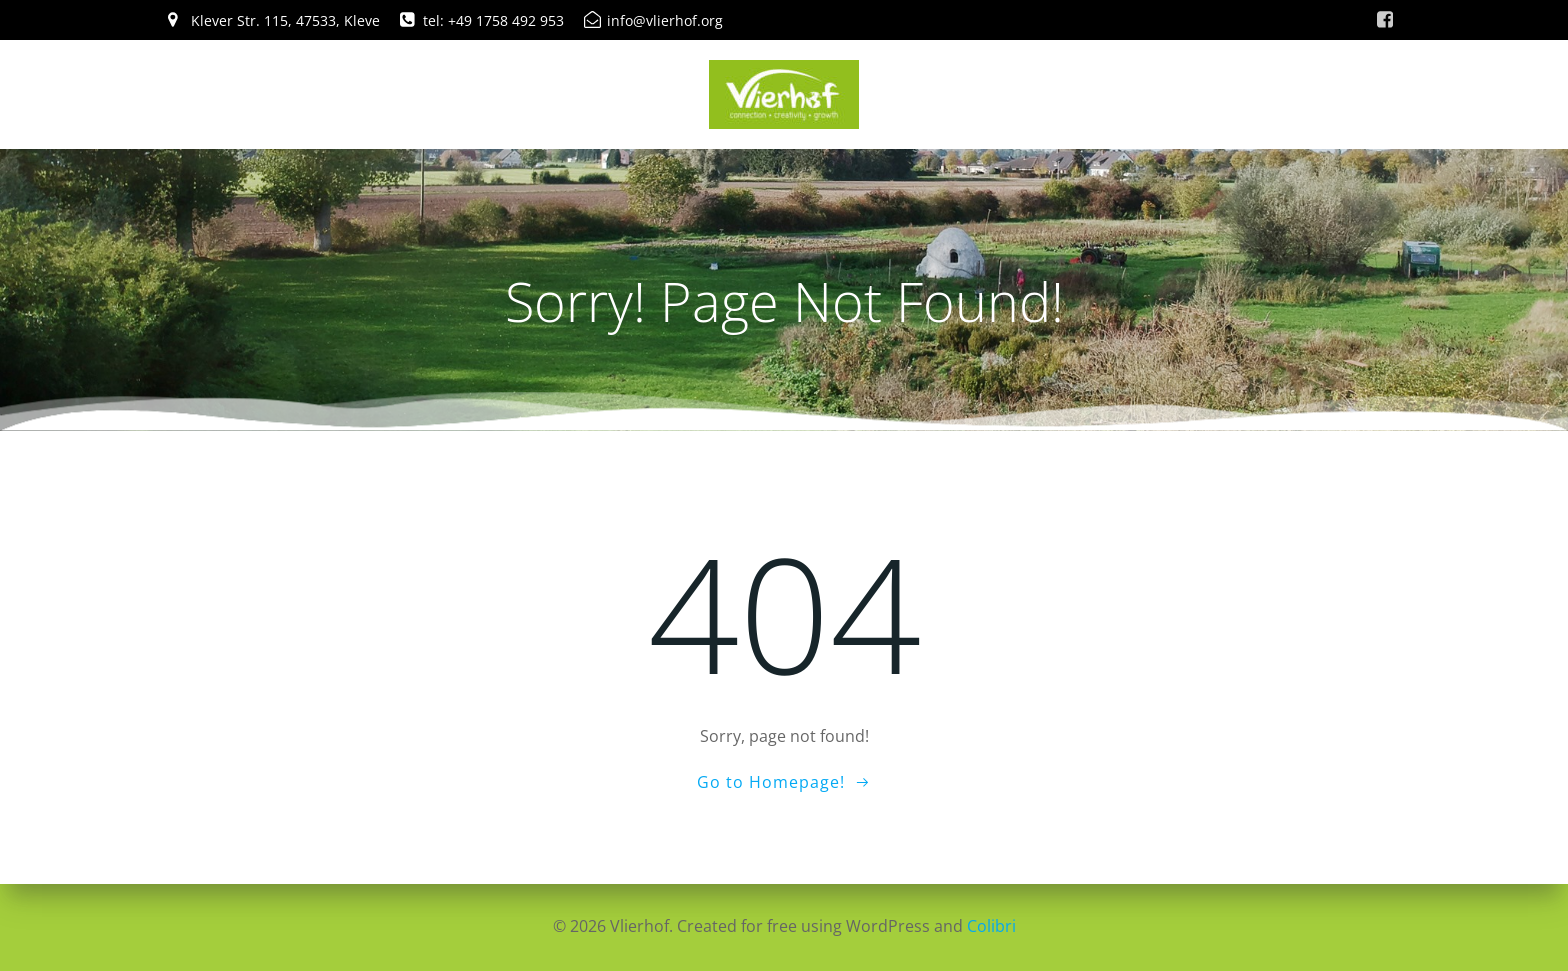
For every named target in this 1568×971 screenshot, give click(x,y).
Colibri (991, 926)
